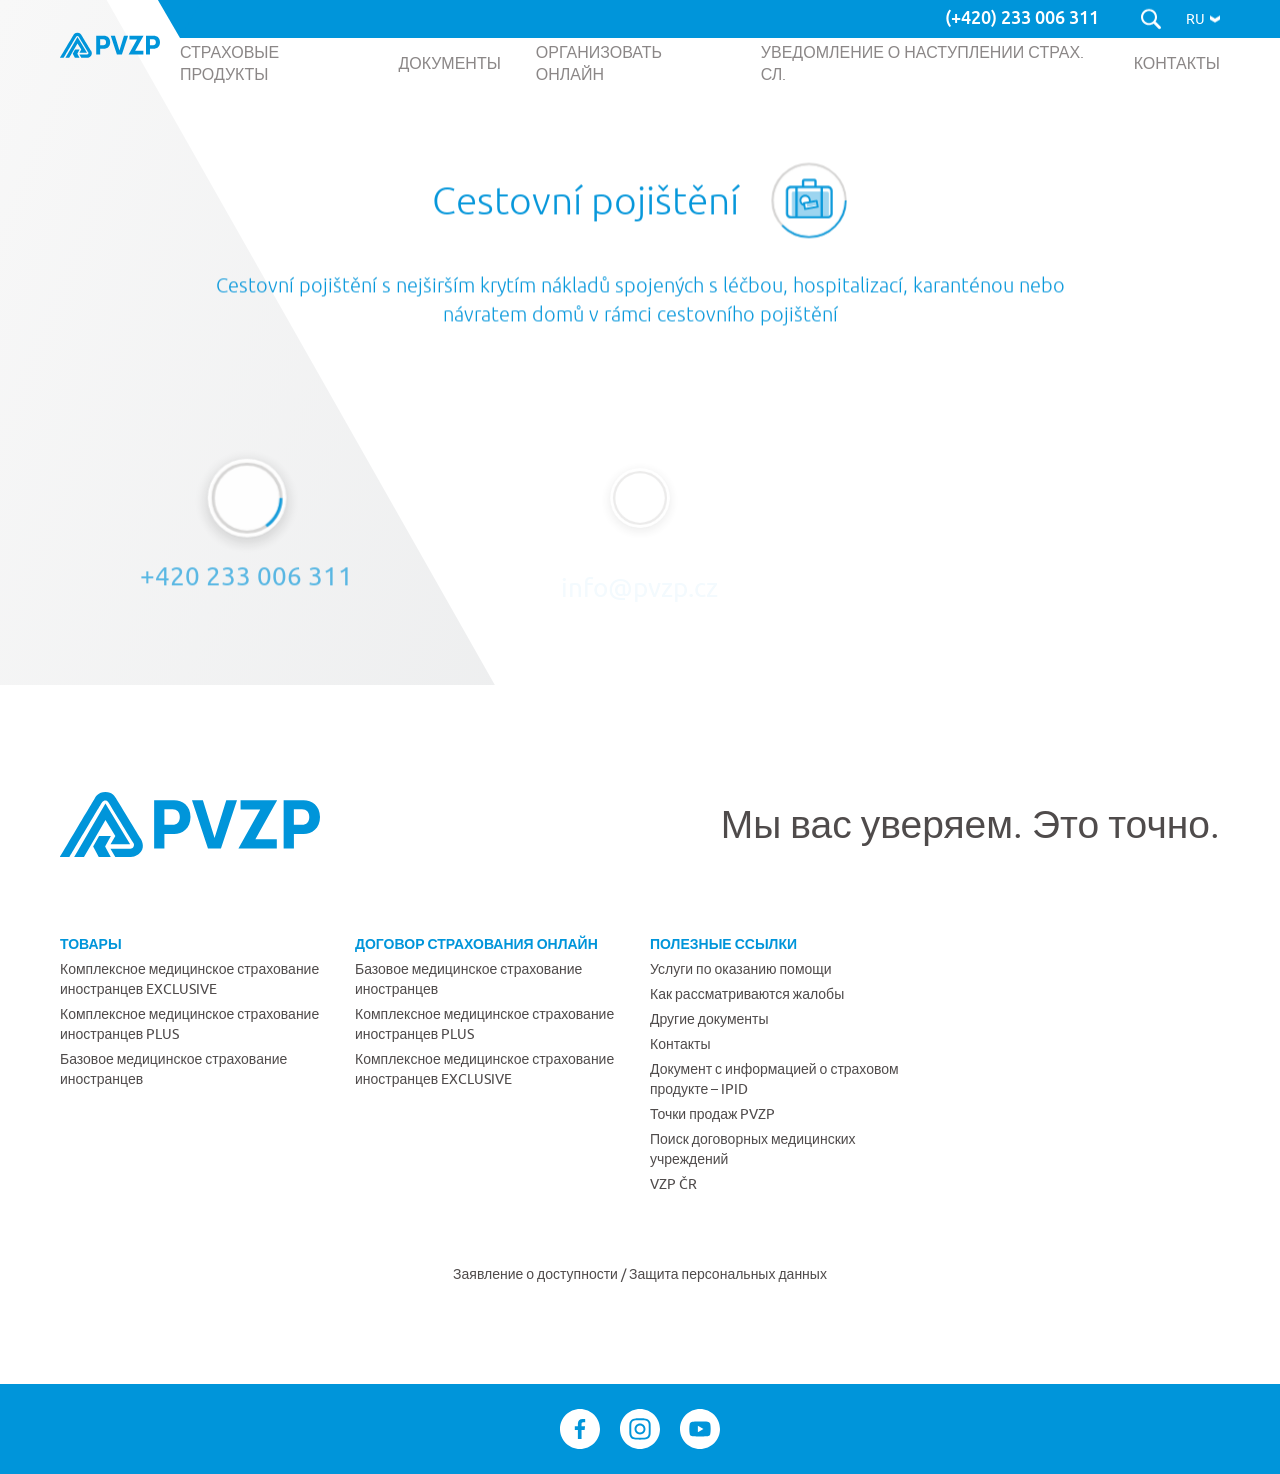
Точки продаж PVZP (712, 1114)
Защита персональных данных (728, 1274)
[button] (1203, 19)
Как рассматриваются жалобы (747, 994)
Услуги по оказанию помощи (741, 969)
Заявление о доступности (537, 1274)
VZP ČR (673, 1184)
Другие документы (709, 1019)
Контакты (680, 1044)
